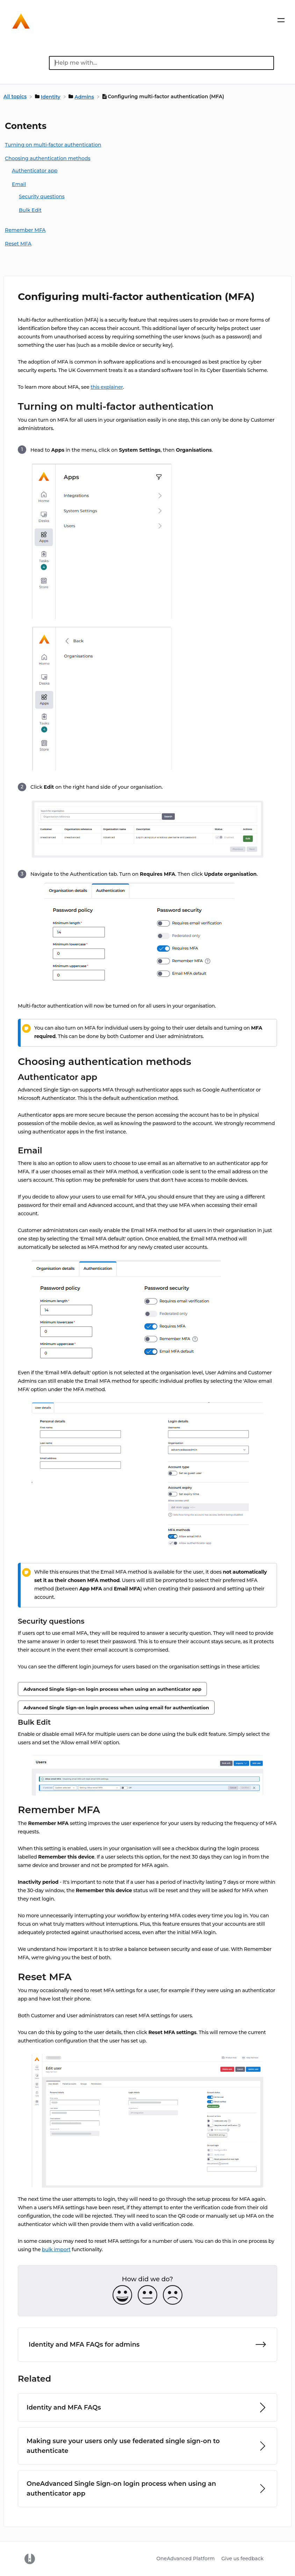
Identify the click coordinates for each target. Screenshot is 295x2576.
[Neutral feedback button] (147, 2295)
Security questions (42, 196)
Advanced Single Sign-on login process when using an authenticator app (112, 1689)
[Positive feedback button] (122, 2295)
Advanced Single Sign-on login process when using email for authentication (116, 1707)
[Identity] (48, 96)
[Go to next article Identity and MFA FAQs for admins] (147, 2344)
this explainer (107, 387)
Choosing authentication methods (48, 158)
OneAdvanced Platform (185, 2558)
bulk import (56, 2249)
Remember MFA (25, 230)
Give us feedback (242, 2558)
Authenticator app (35, 170)
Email (19, 184)
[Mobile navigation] (281, 21)
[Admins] (82, 96)
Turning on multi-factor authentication (53, 145)
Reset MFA (18, 244)
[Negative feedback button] (173, 2295)
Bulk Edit (30, 210)
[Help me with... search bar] (161, 63)
